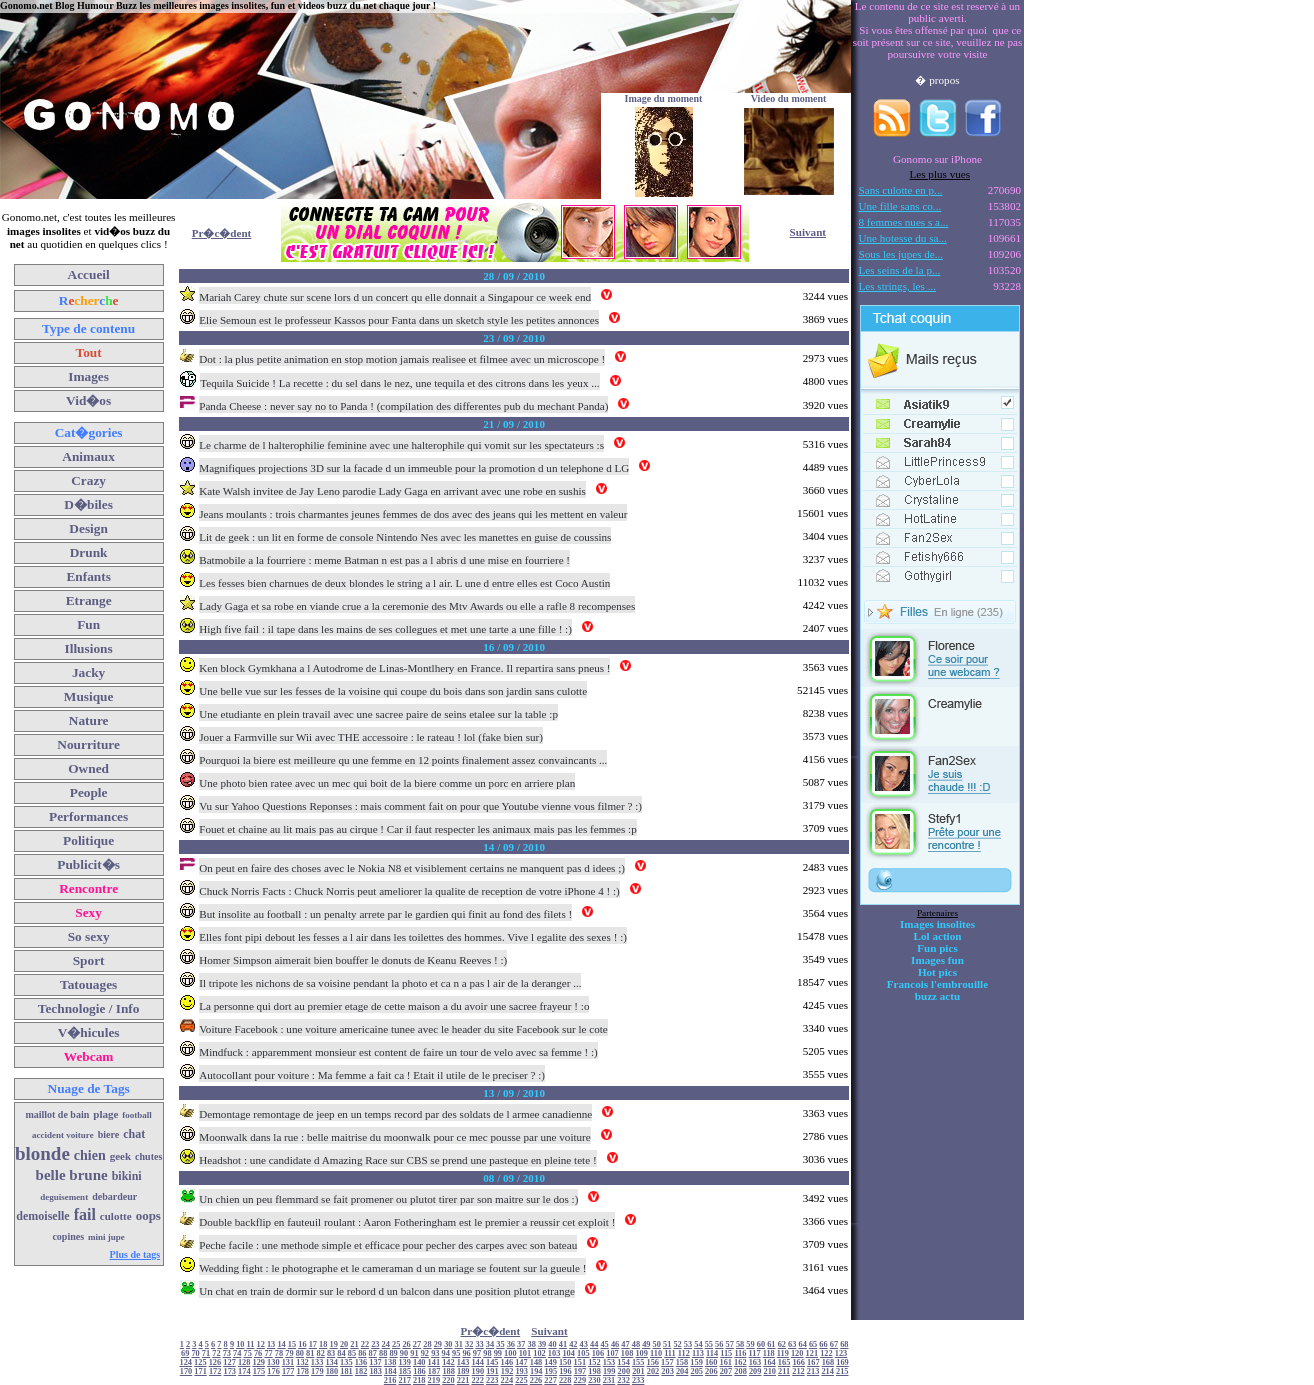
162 (740, 1362)
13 (271, 1344)
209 (755, 1371)
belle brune (72, 1175)
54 (698, 1344)
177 (288, 1371)
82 (320, 1353)
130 (273, 1362)
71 (206, 1353)
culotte (116, 1216)
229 (580, 1380)
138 (390, 1362)
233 (638, 1380)
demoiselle (42, 1216)
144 (477, 1362)
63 (792, 1344)
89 (393, 1353)
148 (536, 1362)
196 (565, 1371)
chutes (148, 1156)
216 (390, 1380)
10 (240, 1344)
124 (186, 1362)
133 (317, 1362)
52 (677, 1344)
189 (463, 1371)
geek (120, 1156)
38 (532, 1344)
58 (740, 1344)
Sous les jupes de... (901, 254)
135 (346, 1362)
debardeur (114, 1196)
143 (463, 1362)
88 (383, 1353)
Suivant (808, 232)
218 (419, 1380)
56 (719, 1344)
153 (609, 1362)
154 (623, 1362)
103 (554, 1353)
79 (289, 1353)
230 (594, 1380)
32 (469, 1344)
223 (492, 1380)
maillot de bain (57, 1114)
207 (726, 1371)
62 (782, 1344)
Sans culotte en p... (901, 190)
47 (625, 1344)
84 (341, 1353)
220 (448, 1380)
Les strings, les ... (897, 286)
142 (448, 1362)
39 (542, 1344)
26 (406, 1344)
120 (797, 1353)
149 (550, 1362)
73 (227, 1353)
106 (598, 1353)
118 (769, 1353)
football (137, 1115)
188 (448, 1371)
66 (823, 1344)
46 (615, 1344)
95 (456, 1353)
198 (594, 1371)
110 (656, 1353)
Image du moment (664, 98)
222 (477, 1380)
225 (521, 1380)
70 (195, 1353)
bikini (127, 1176)
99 (498, 1353)
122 (826, 1353)
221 (463, 1380)
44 (594, 1344)
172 (215, 1371)
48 (636, 1344)
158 (682, 1362)
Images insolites (937, 924)
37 (521, 1344)
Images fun (937, 960)
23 (375, 1344)
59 (750, 1344)
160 (711, 1362)
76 (258, 1353)
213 (813, 1371)
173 (230, 1371)
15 (292, 1344)
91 (414, 1353)
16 (302, 1344)
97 (477, 1353)
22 (365, 1344)
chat (134, 1134)
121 (812, 1353)
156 (653, 1362)
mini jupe (106, 1237)
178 (302, 1371)
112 (684, 1353)
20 (344, 1344)
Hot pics (937, 972)
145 (492, 1362)
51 (667, 1344)
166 (798, 1362)
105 (583, 1353)
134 (331, 1362)
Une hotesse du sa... (903, 238)
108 (627, 1353)
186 (419, 1371)
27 (417, 1344)
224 (507, 1380)
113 (698, 1353)
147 (521, 1362)
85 (352, 1353)
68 (844, 1344)
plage (105, 1114)
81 (310, 1353)
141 (434, 1362)
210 (769, 1371)
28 (427, 1344)
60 (761, 1344)
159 (696, 1362)
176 (273, 1371)
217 (404, 1380)
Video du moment (789, 98)
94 (446, 1353)
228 (565, 1380)
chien (90, 1155)
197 (580, 1371)
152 (594, 1362)
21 (354, 1344)
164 (769, 1362)
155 (638, 1362)
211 (784, 1371)
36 (511, 1344)
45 (604, 1344)
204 (682, 1371)
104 (568, 1353)
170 (186, 1371)
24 (386, 1344)
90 (404, 1353)
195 (551, 1371)
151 (580, 1362)
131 (288, 1362)
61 (771, 1344)
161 (725, 1362)
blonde (42, 1153)
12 (261, 1344)
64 (802, 1344)
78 (279, 1353)
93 (435, 1353)
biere (108, 1134)
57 (730, 1344)
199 (609, 1371)
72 (216, 1353)
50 (657, 1344)
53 (688, 1344)
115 (726, 1353)
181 (346, 1371)
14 (281, 1344)
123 (841, 1353)
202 (653, 1371)
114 (712, 1353)
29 (438, 1344)
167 (813, 1362)
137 (375, 1362)
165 (784, 1362)
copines (68, 1236)
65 (813, 1344)
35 (500, 1344)
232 (623, 1380)
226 (536, 1380)
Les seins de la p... (900, 270)
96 (466, 1353)
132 (302, 1362)
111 (670, 1353)
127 (229, 1362)
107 (612, 1353)
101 (525, 1353)
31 (459, 1344)
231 (609, 1380)
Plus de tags (135, 1254)
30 (448, 1344)
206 (711, 1371)
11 (251, 1344)
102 (539, 1353)
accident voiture (63, 1135)
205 (697, 1371)
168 (828, 1362)
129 (258, 1362)
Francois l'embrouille (937, 984)
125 (200, 1362)
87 (373, 1353)
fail (85, 1214)
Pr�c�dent (222, 233)
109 (641, 1353)
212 (798, 1371)
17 (313, 1344)
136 (361, 1362)
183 (375, 1371)
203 (667, 1371)
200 (624, 1371)
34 (490, 1344)
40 (552, 1344)
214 (827, 1371)
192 (507, 1371)
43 (584, 1344)
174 (244, 1371)
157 (667, 1362)
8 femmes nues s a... (904, 222)
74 (237, 1353)
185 (405, 1371)
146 (507, 1362)
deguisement (64, 1197)
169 (842, 1362)
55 (709, 1344)
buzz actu (937, 996)
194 (536, 1371)
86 (362, 1353)
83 (331, 1353)
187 (434, 1371)
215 (842, 1371)
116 (740, 1353)
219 (434, 1380)
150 (565, 1362)
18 (323, 1344)
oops (148, 1215)
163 (755, 1362)
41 (563, 1344)
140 (419, 1362)
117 (755, 1353)
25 (396, 1344)
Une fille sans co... (900, 206)
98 (487, 1353)
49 (646, 1344)
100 (510, 1353)
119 (783, 1353)
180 (332, 1371)
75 (248, 1353)
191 (492, 1371)
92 (425, 1353)
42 (573, 1344)
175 (259, 1371)
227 (550, 1380)
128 (244, 1362)
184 (390, 1371)
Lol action (938, 936)
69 (185, 1353)
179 (317, 1371)
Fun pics (937, 948)
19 (333, 1344)
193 (521, 1371)
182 (361, 1371)
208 (740, 1371)
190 (478, 1371)
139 (404, 1362)
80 (300, 1353)
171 (200, 1371)
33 (479, 1344)
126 (215, 1362)
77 (268, 1353)
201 (638, 1371)
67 (834, 1344)
